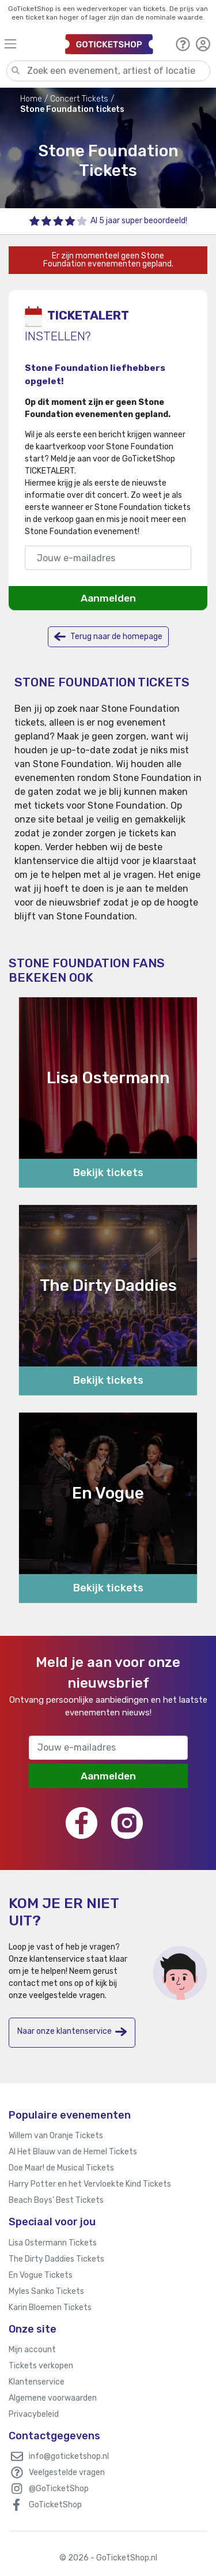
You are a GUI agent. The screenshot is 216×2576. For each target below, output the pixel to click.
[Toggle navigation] (29, 43)
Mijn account (32, 2350)
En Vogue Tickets (41, 2275)
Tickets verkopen (41, 2366)
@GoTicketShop (59, 2489)
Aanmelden (108, 598)
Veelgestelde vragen (67, 2472)
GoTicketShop (55, 2505)
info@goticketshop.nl (69, 2456)
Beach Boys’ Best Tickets (56, 2200)
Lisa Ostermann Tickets (53, 2243)
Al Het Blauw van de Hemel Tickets (73, 2152)
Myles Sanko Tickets (46, 2291)
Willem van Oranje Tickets (56, 2136)
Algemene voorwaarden (53, 2398)
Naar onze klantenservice (72, 2032)
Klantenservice (37, 2382)
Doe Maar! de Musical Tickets (61, 2168)
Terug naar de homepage (108, 636)
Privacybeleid (34, 2414)
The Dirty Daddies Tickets (56, 2259)
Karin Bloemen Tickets (50, 2307)
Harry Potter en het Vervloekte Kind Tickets (90, 2184)
